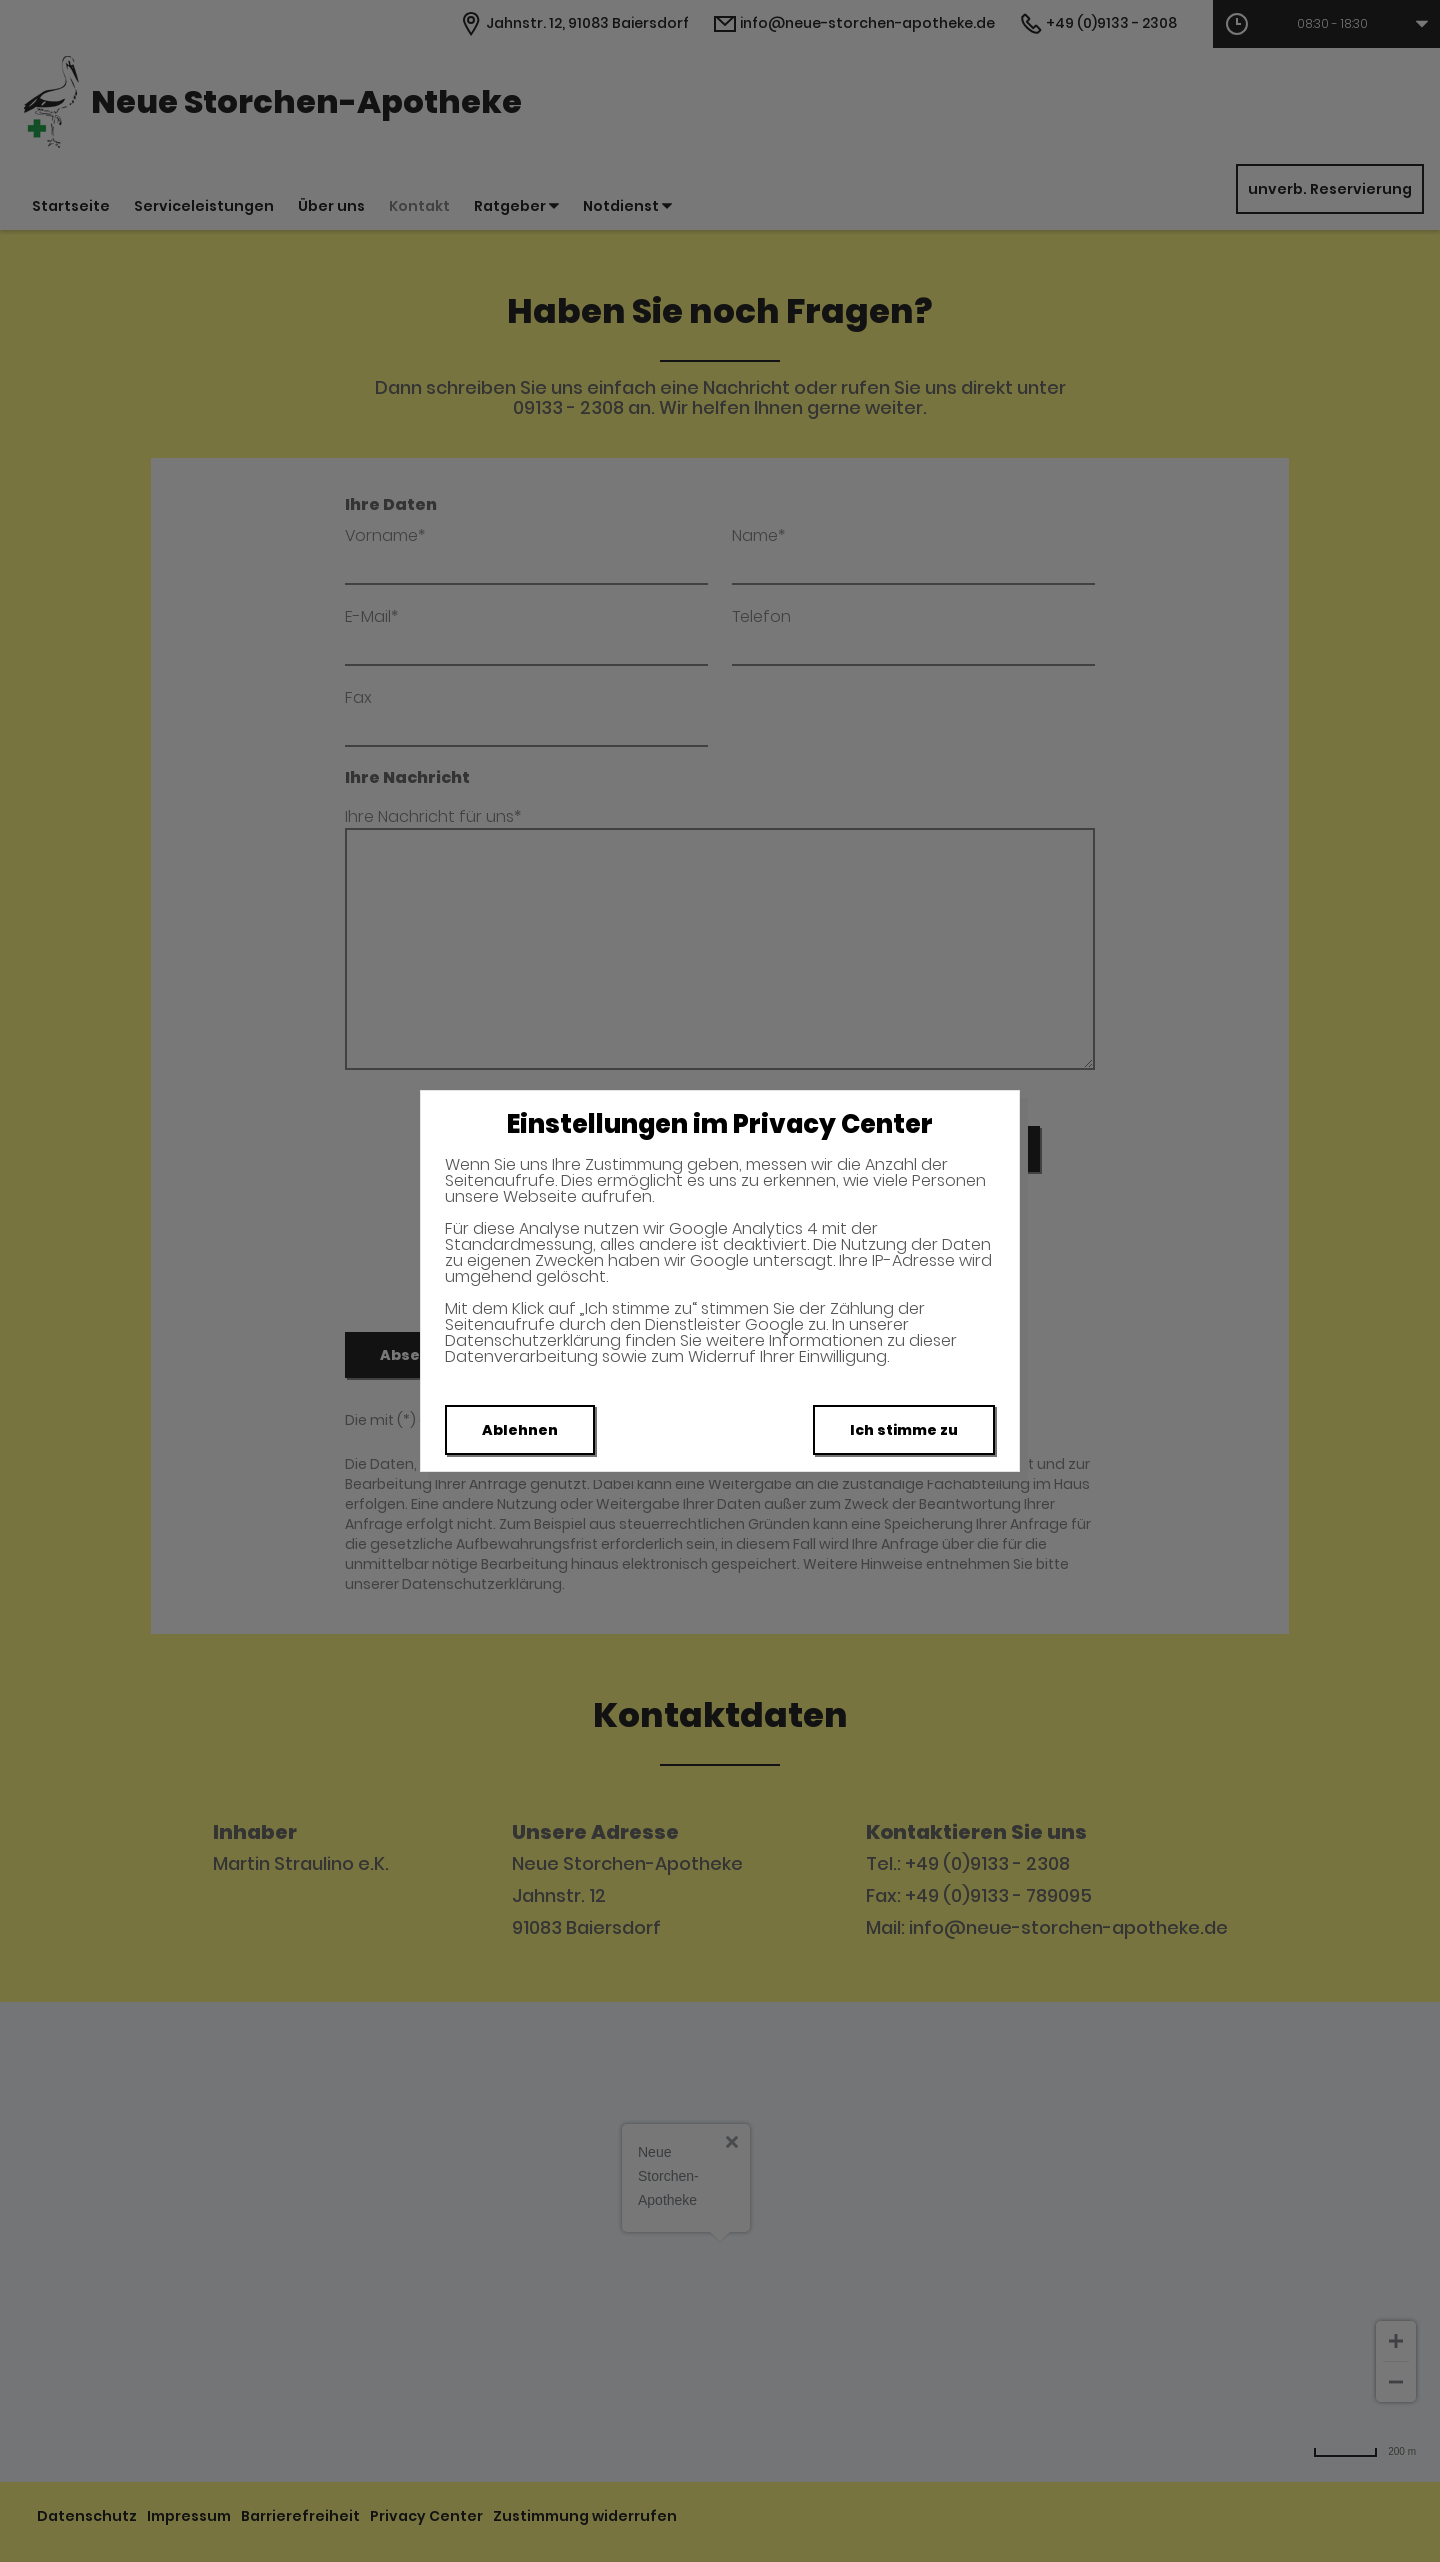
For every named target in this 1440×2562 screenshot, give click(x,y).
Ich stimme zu (904, 1430)
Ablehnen (520, 1430)
